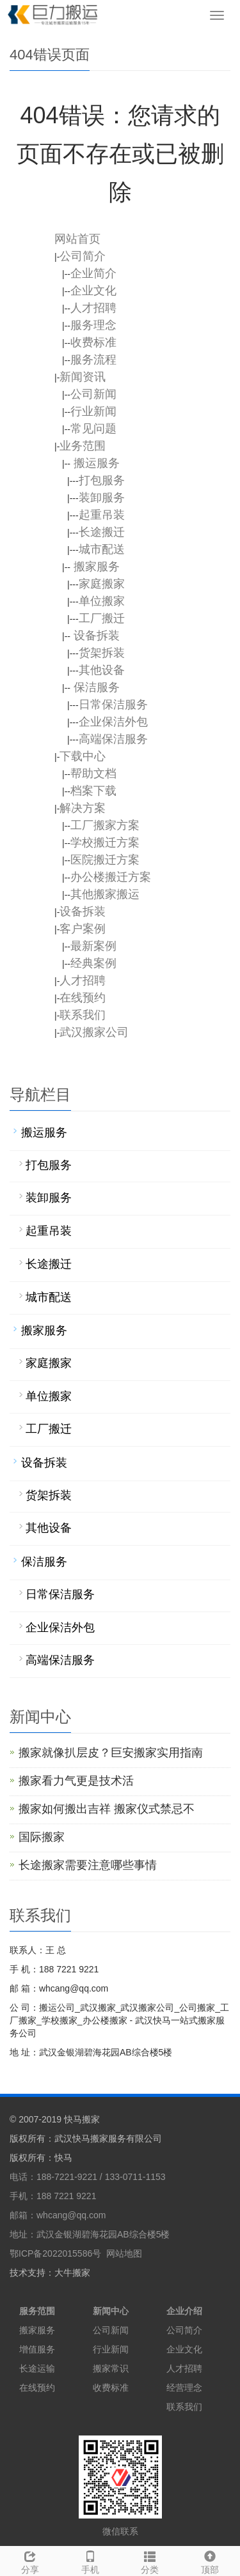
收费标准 (111, 2387)
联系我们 (184, 2407)
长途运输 (37, 2368)
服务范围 (37, 2311)
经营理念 (184, 2387)
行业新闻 (111, 2349)
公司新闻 (111, 2330)
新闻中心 (111, 2311)
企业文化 (184, 2349)
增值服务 (37, 2349)
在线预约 (37, 2387)
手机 (90, 2561)
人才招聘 (184, 2368)
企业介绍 (184, 2311)
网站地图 (124, 2253)
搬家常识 (111, 2368)
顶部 (210, 2561)
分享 (30, 2561)
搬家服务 (37, 2330)
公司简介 (184, 2330)
